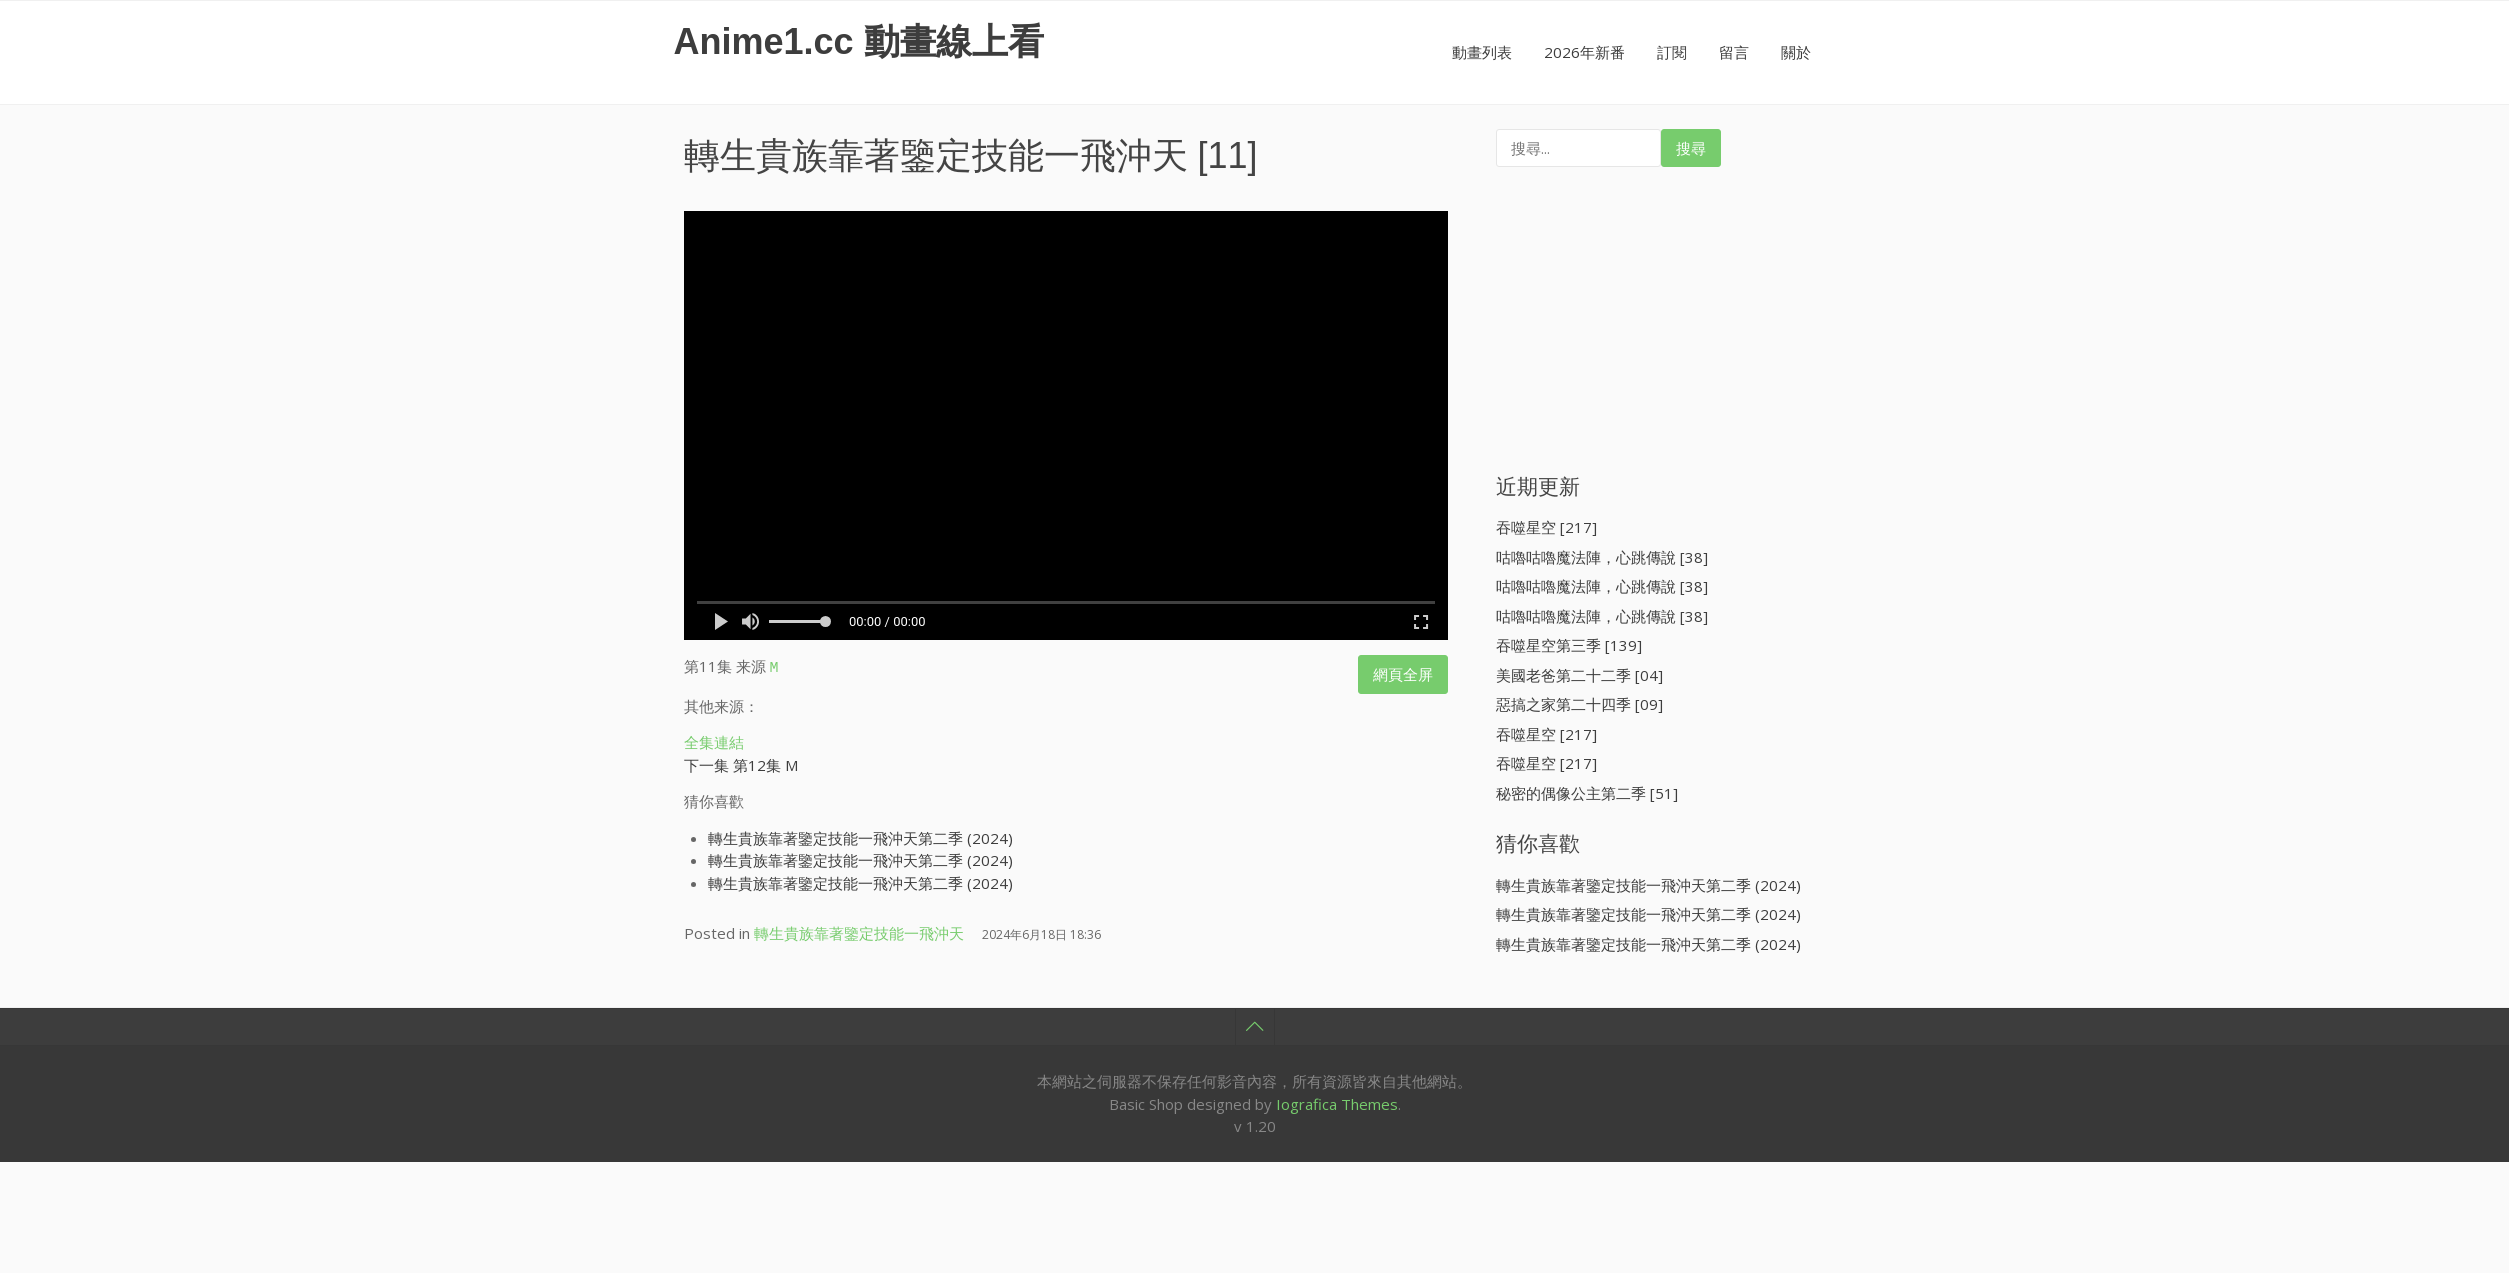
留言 (1734, 52)
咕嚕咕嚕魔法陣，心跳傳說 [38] (1602, 557)
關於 (1796, 52)
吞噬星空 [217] (1546, 527)
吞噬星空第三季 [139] (1569, 645)
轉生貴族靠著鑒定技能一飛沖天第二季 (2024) (860, 835)
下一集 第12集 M (741, 762)
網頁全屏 (1403, 674)
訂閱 (1672, 52)
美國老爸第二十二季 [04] (1579, 675)
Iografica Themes (1337, 1101)
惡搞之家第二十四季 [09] (1579, 704)
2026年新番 (1584, 52)
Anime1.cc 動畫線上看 (859, 41)
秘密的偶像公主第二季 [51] (1587, 793)
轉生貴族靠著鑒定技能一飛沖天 (936, 155)
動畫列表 (1482, 52)
